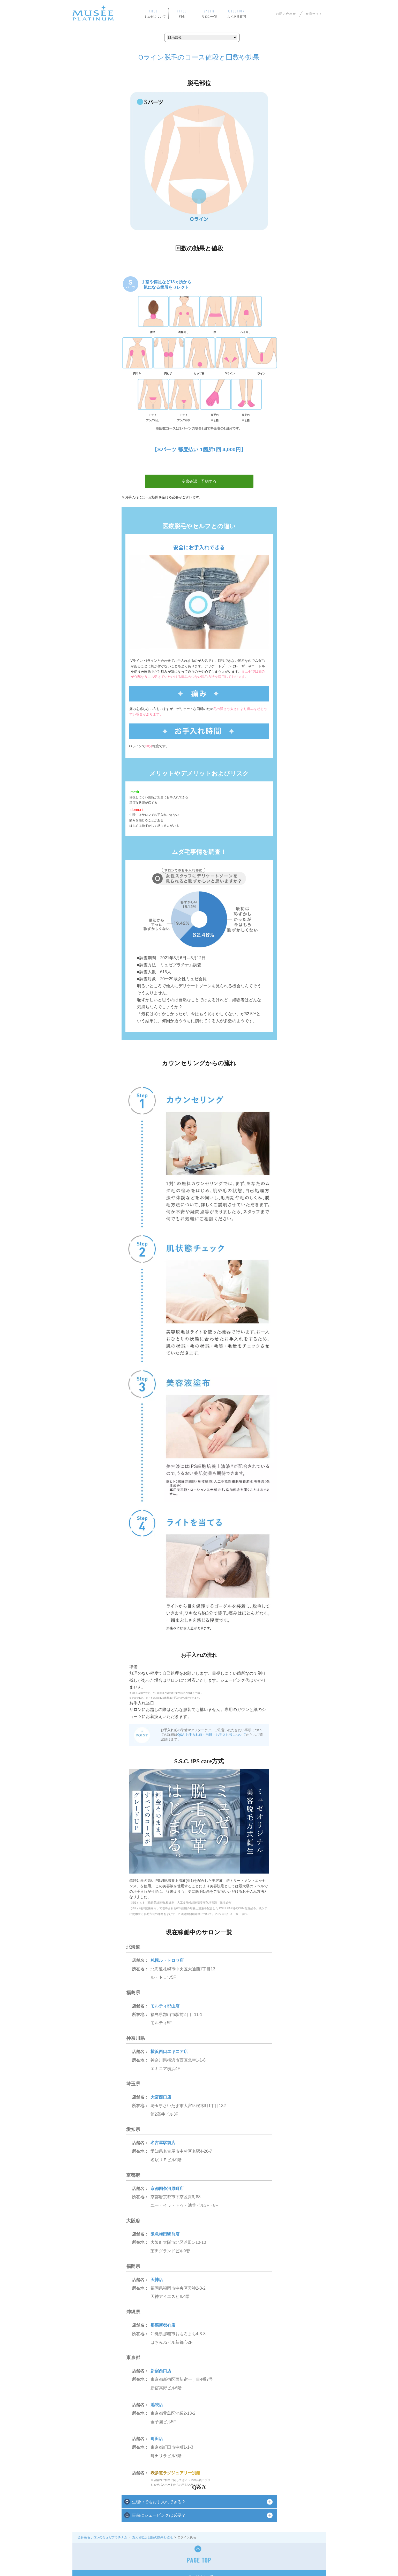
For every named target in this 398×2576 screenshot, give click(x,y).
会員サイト (314, 13)
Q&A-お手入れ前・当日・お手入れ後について (211, 1735)
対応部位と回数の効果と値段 (152, 2537)
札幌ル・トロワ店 (167, 1960)
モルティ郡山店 (165, 2006)
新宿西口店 (161, 2371)
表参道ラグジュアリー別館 (175, 2473)
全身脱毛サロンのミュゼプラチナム (102, 2537)
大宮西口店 (161, 2097)
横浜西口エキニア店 (169, 2051)
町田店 (157, 2438)
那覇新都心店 (163, 2325)
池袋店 (157, 2405)
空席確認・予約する (199, 481)
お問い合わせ (286, 13)
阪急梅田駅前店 (165, 2234)
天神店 (157, 2279)
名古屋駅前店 (163, 2142)
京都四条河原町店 (167, 2188)
